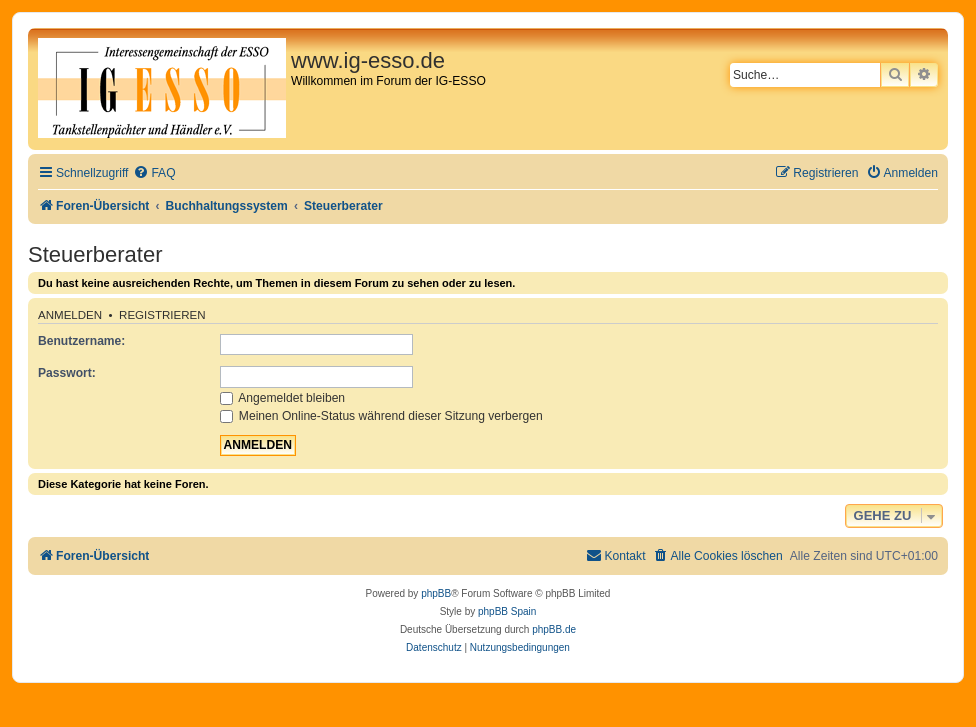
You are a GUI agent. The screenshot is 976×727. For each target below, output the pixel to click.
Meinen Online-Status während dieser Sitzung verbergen (381, 416)
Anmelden (70, 315)
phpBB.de (554, 629)
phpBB (436, 593)
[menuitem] (154, 173)
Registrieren (162, 315)
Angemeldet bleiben (283, 398)
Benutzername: (81, 341)
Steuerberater (95, 254)
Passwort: (67, 373)
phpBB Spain (507, 611)
